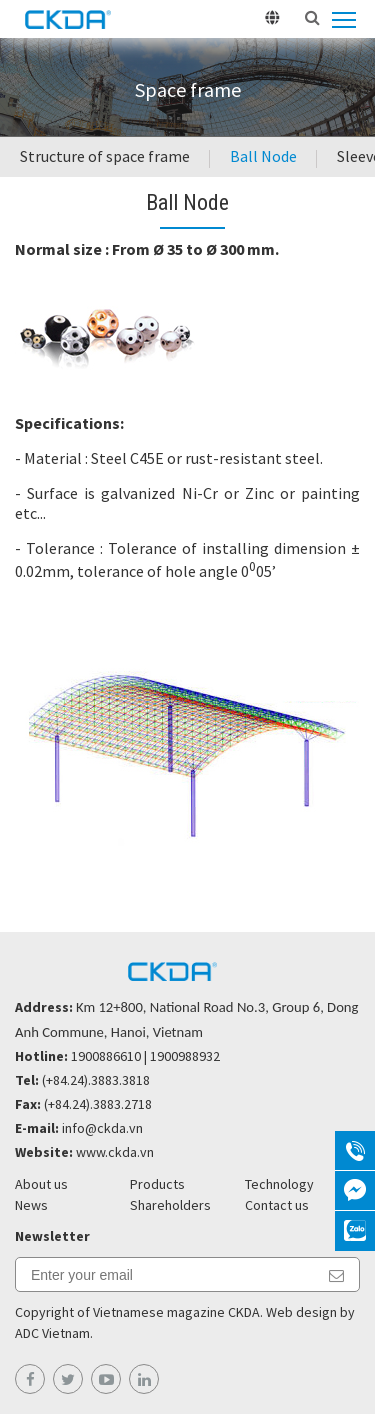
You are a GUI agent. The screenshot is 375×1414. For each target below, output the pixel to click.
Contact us (277, 1205)
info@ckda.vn (102, 1128)
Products (157, 1184)
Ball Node (263, 156)
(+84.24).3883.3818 (96, 1080)
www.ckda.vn (115, 1152)
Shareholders (170, 1205)
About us (41, 1184)
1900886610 (106, 1056)
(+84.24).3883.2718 (98, 1104)
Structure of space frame (105, 156)
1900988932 (185, 1056)
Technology (279, 1184)
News (31, 1205)
